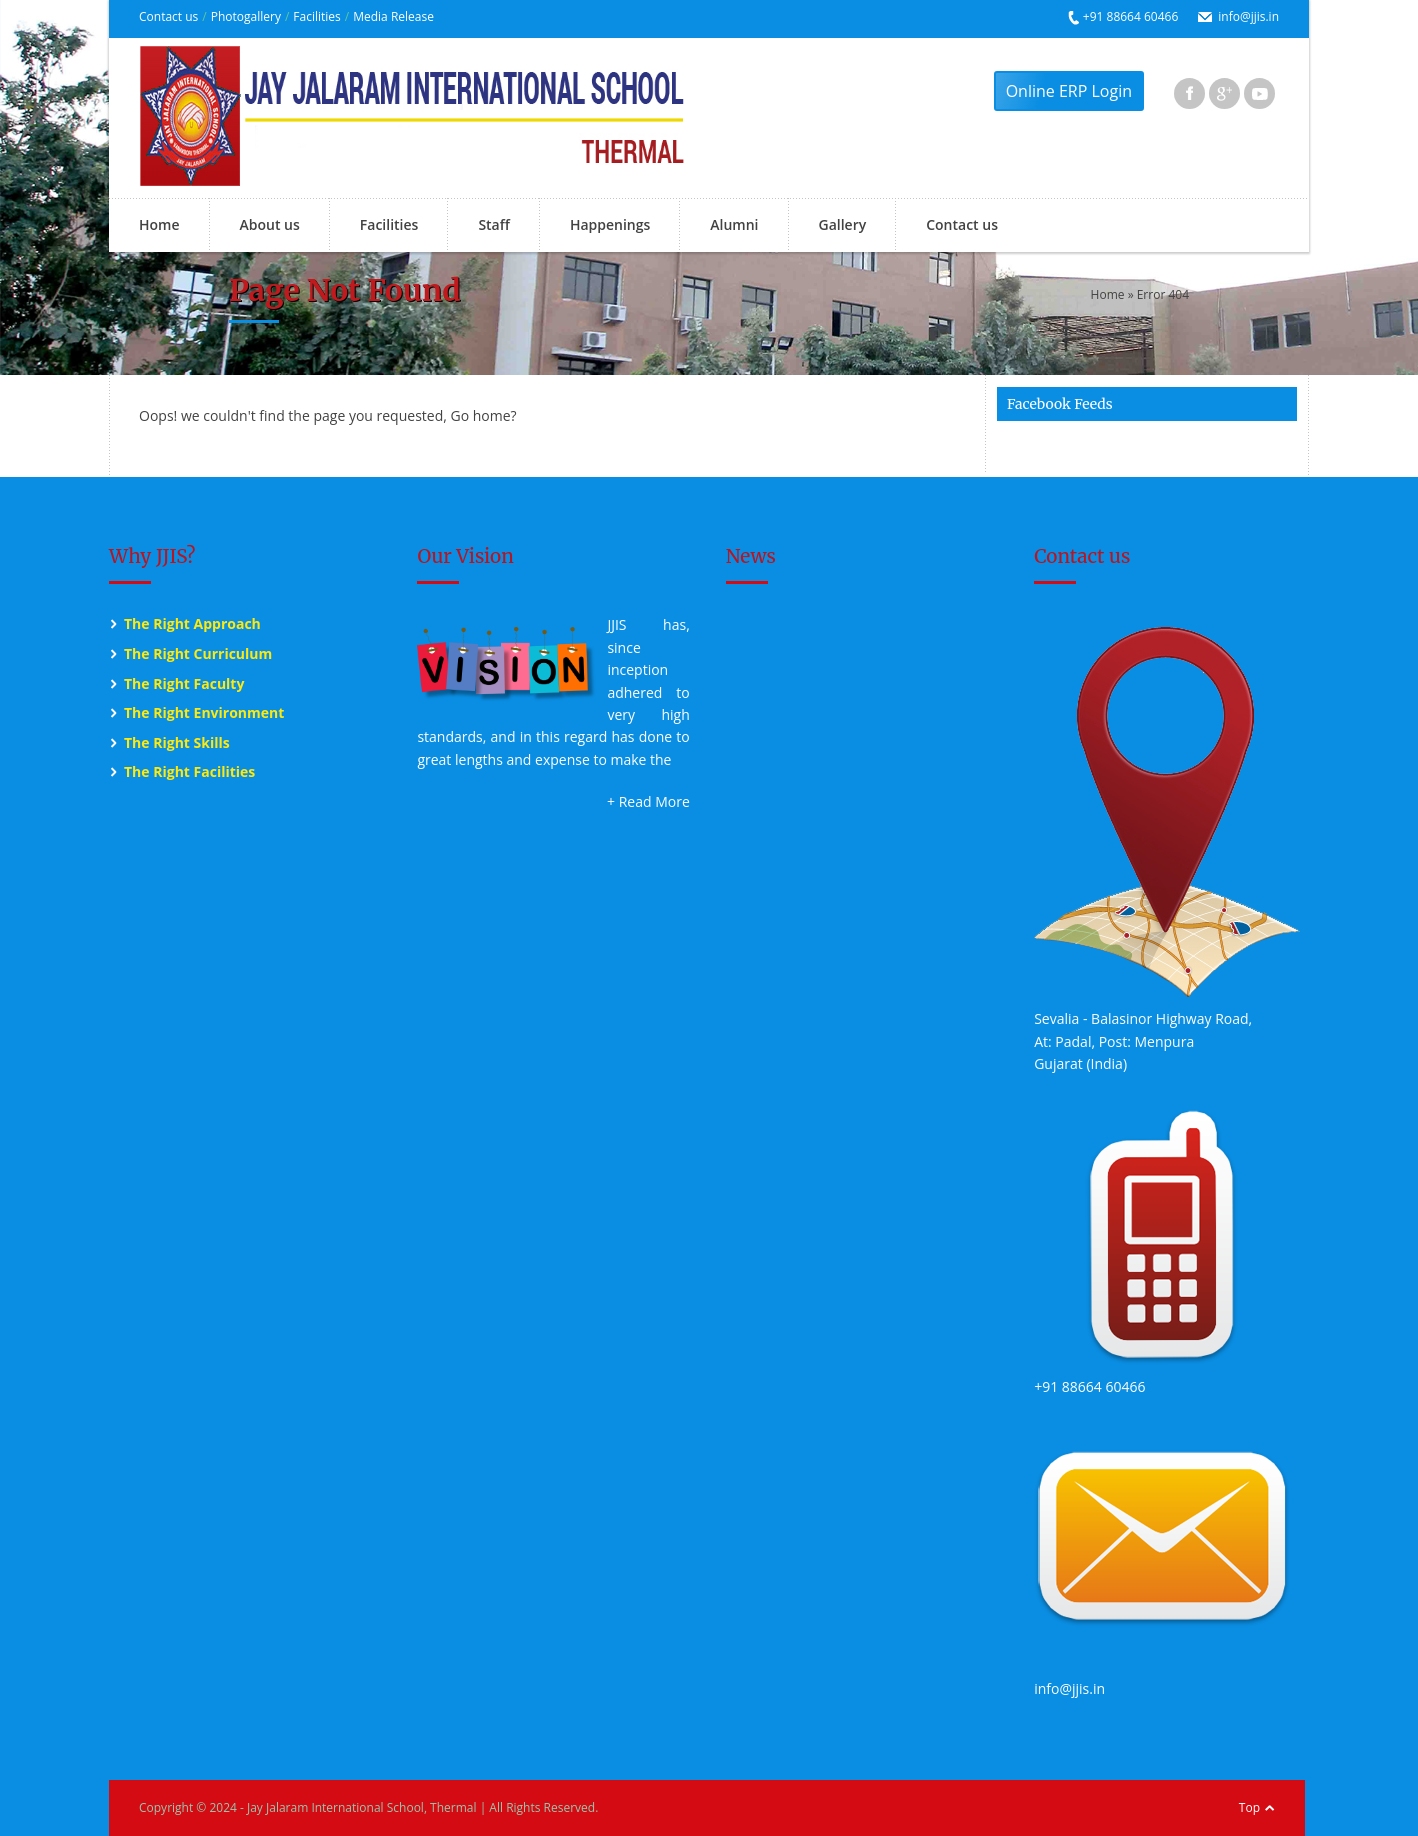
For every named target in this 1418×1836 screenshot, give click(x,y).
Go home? (483, 415)
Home (159, 224)
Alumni (734, 224)
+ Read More (648, 801)
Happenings (610, 224)
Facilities (316, 16)
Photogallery (246, 16)
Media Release (393, 16)
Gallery (843, 224)
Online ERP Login (1069, 91)
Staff (494, 224)
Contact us (168, 16)
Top (1249, 1807)
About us (270, 224)
